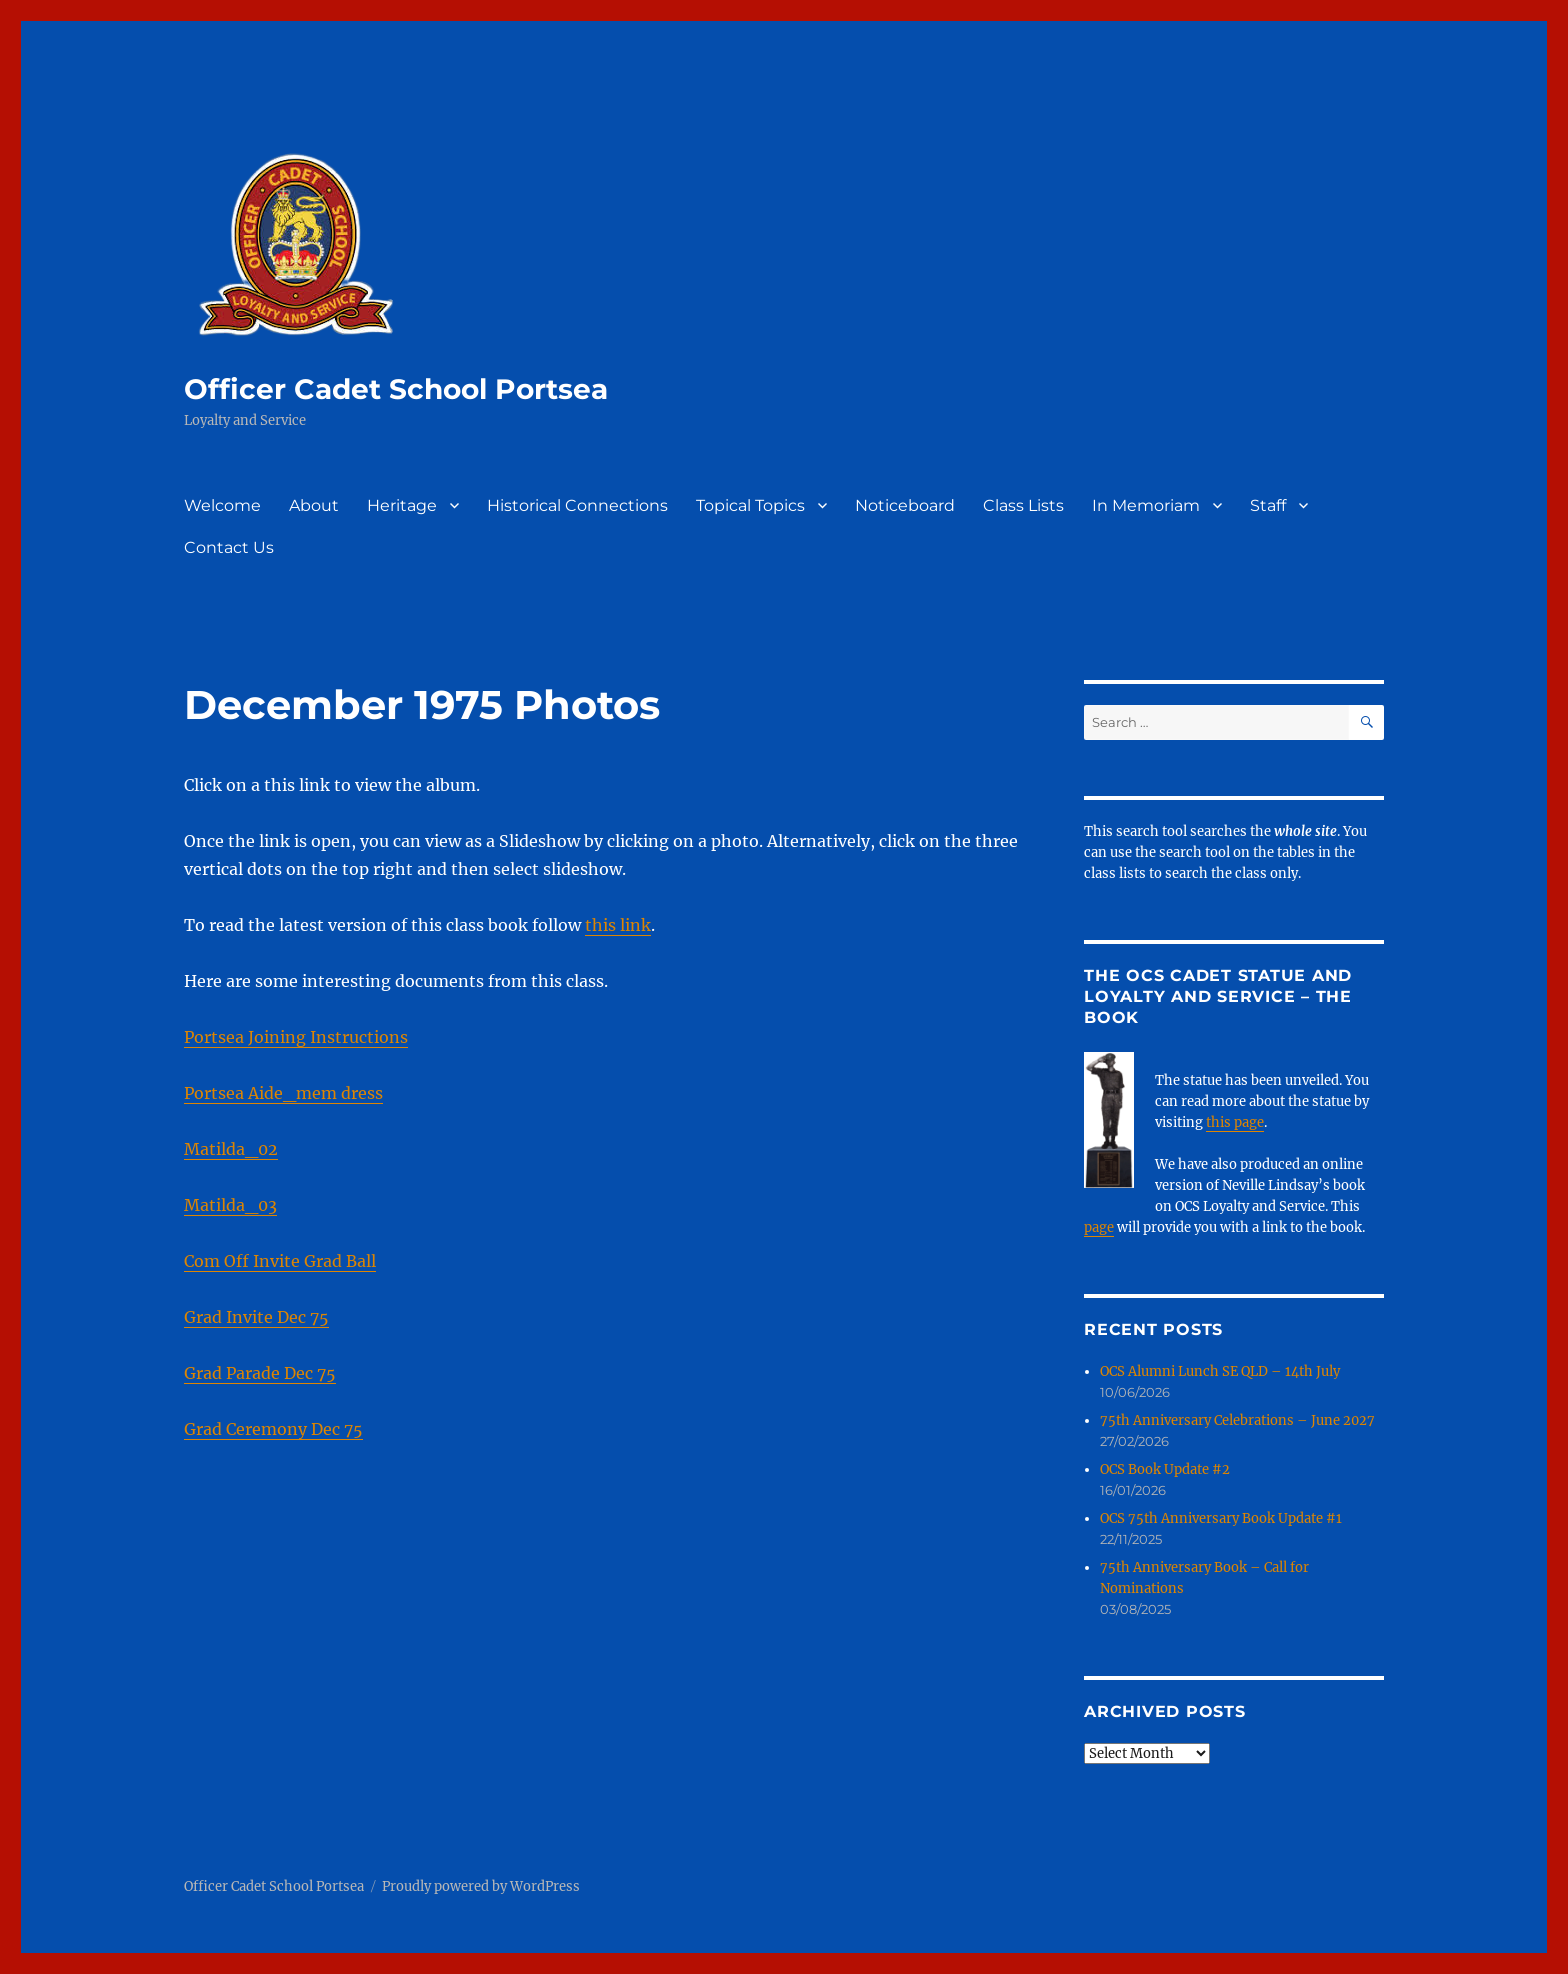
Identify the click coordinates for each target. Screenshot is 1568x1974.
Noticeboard (905, 505)
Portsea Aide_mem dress (283, 1093)
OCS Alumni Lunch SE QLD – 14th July (1220, 1371)
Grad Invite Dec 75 (256, 1317)
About (314, 505)
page (1099, 1227)
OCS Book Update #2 (1165, 1469)
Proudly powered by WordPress (481, 1886)
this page (1235, 1122)
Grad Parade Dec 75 (260, 1373)
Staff (1268, 505)
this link (618, 925)
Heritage (402, 505)
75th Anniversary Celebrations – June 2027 (1237, 1420)
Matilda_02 (231, 1149)
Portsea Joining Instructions (296, 1037)
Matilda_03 (230, 1205)
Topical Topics (750, 505)
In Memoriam (1146, 505)
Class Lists (1023, 505)
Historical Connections (577, 505)
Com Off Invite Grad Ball (280, 1261)
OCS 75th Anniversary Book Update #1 (1221, 1518)
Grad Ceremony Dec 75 (273, 1429)
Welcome (222, 505)
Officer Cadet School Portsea (396, 389)
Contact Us (229, 547)
